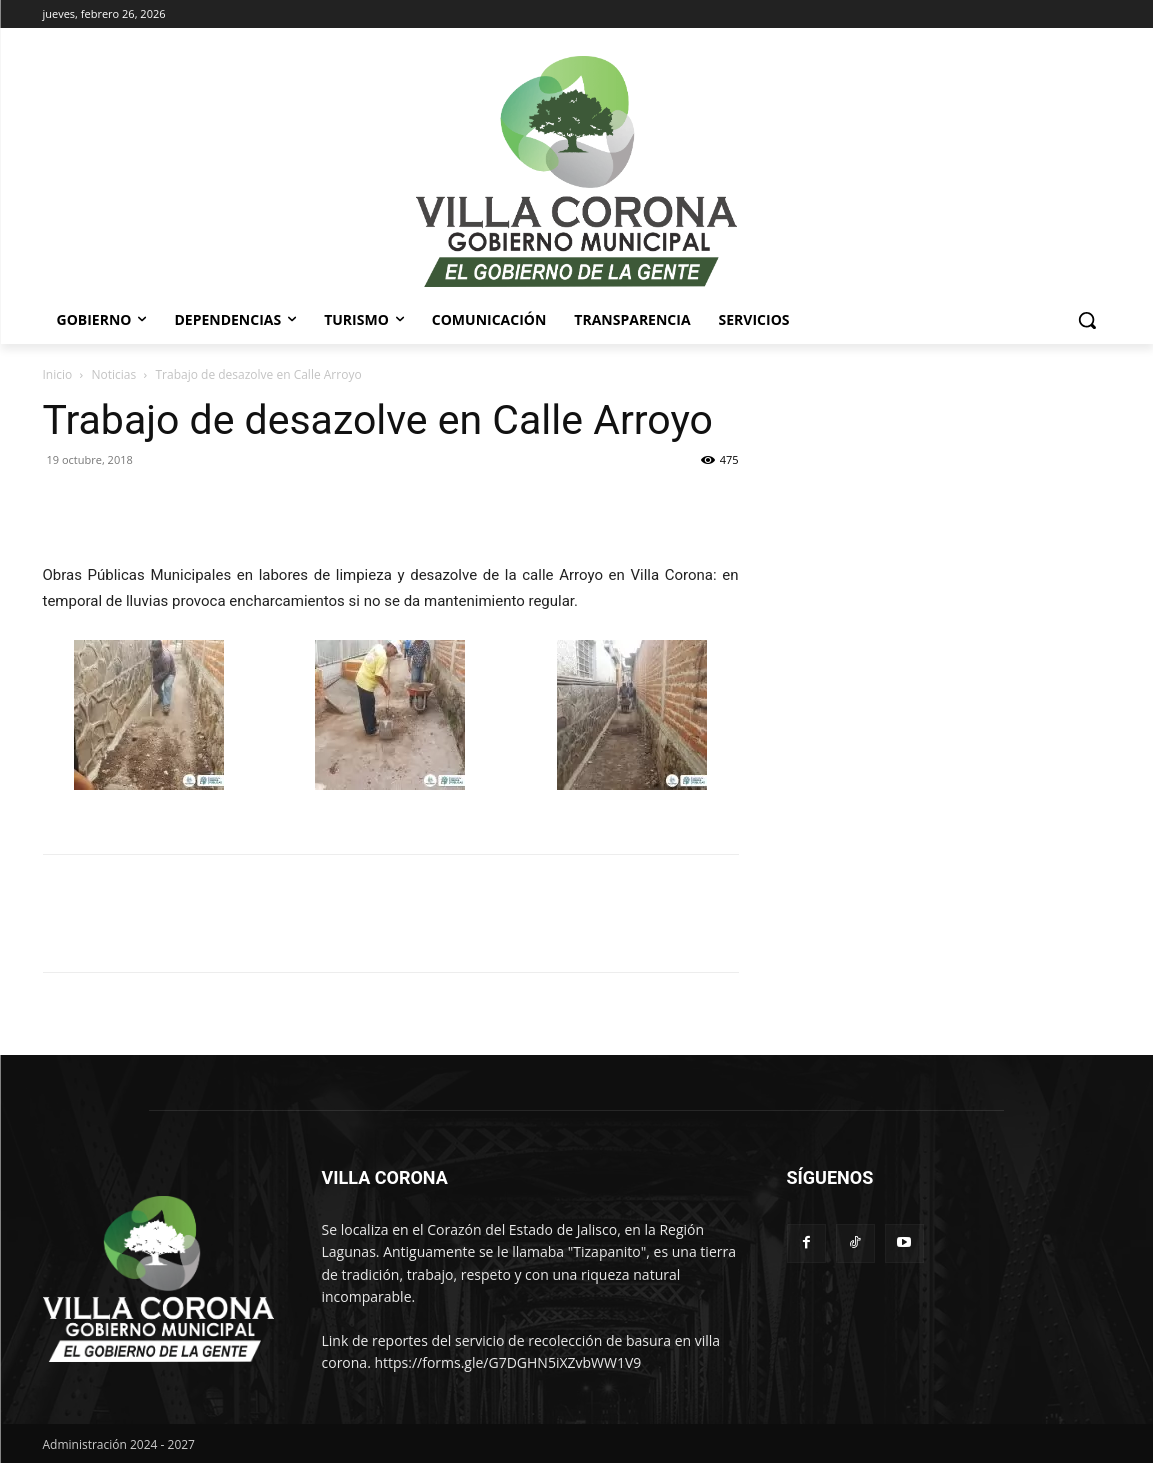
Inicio (58, 374)
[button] (1087, 320)
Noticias (114, 374)
